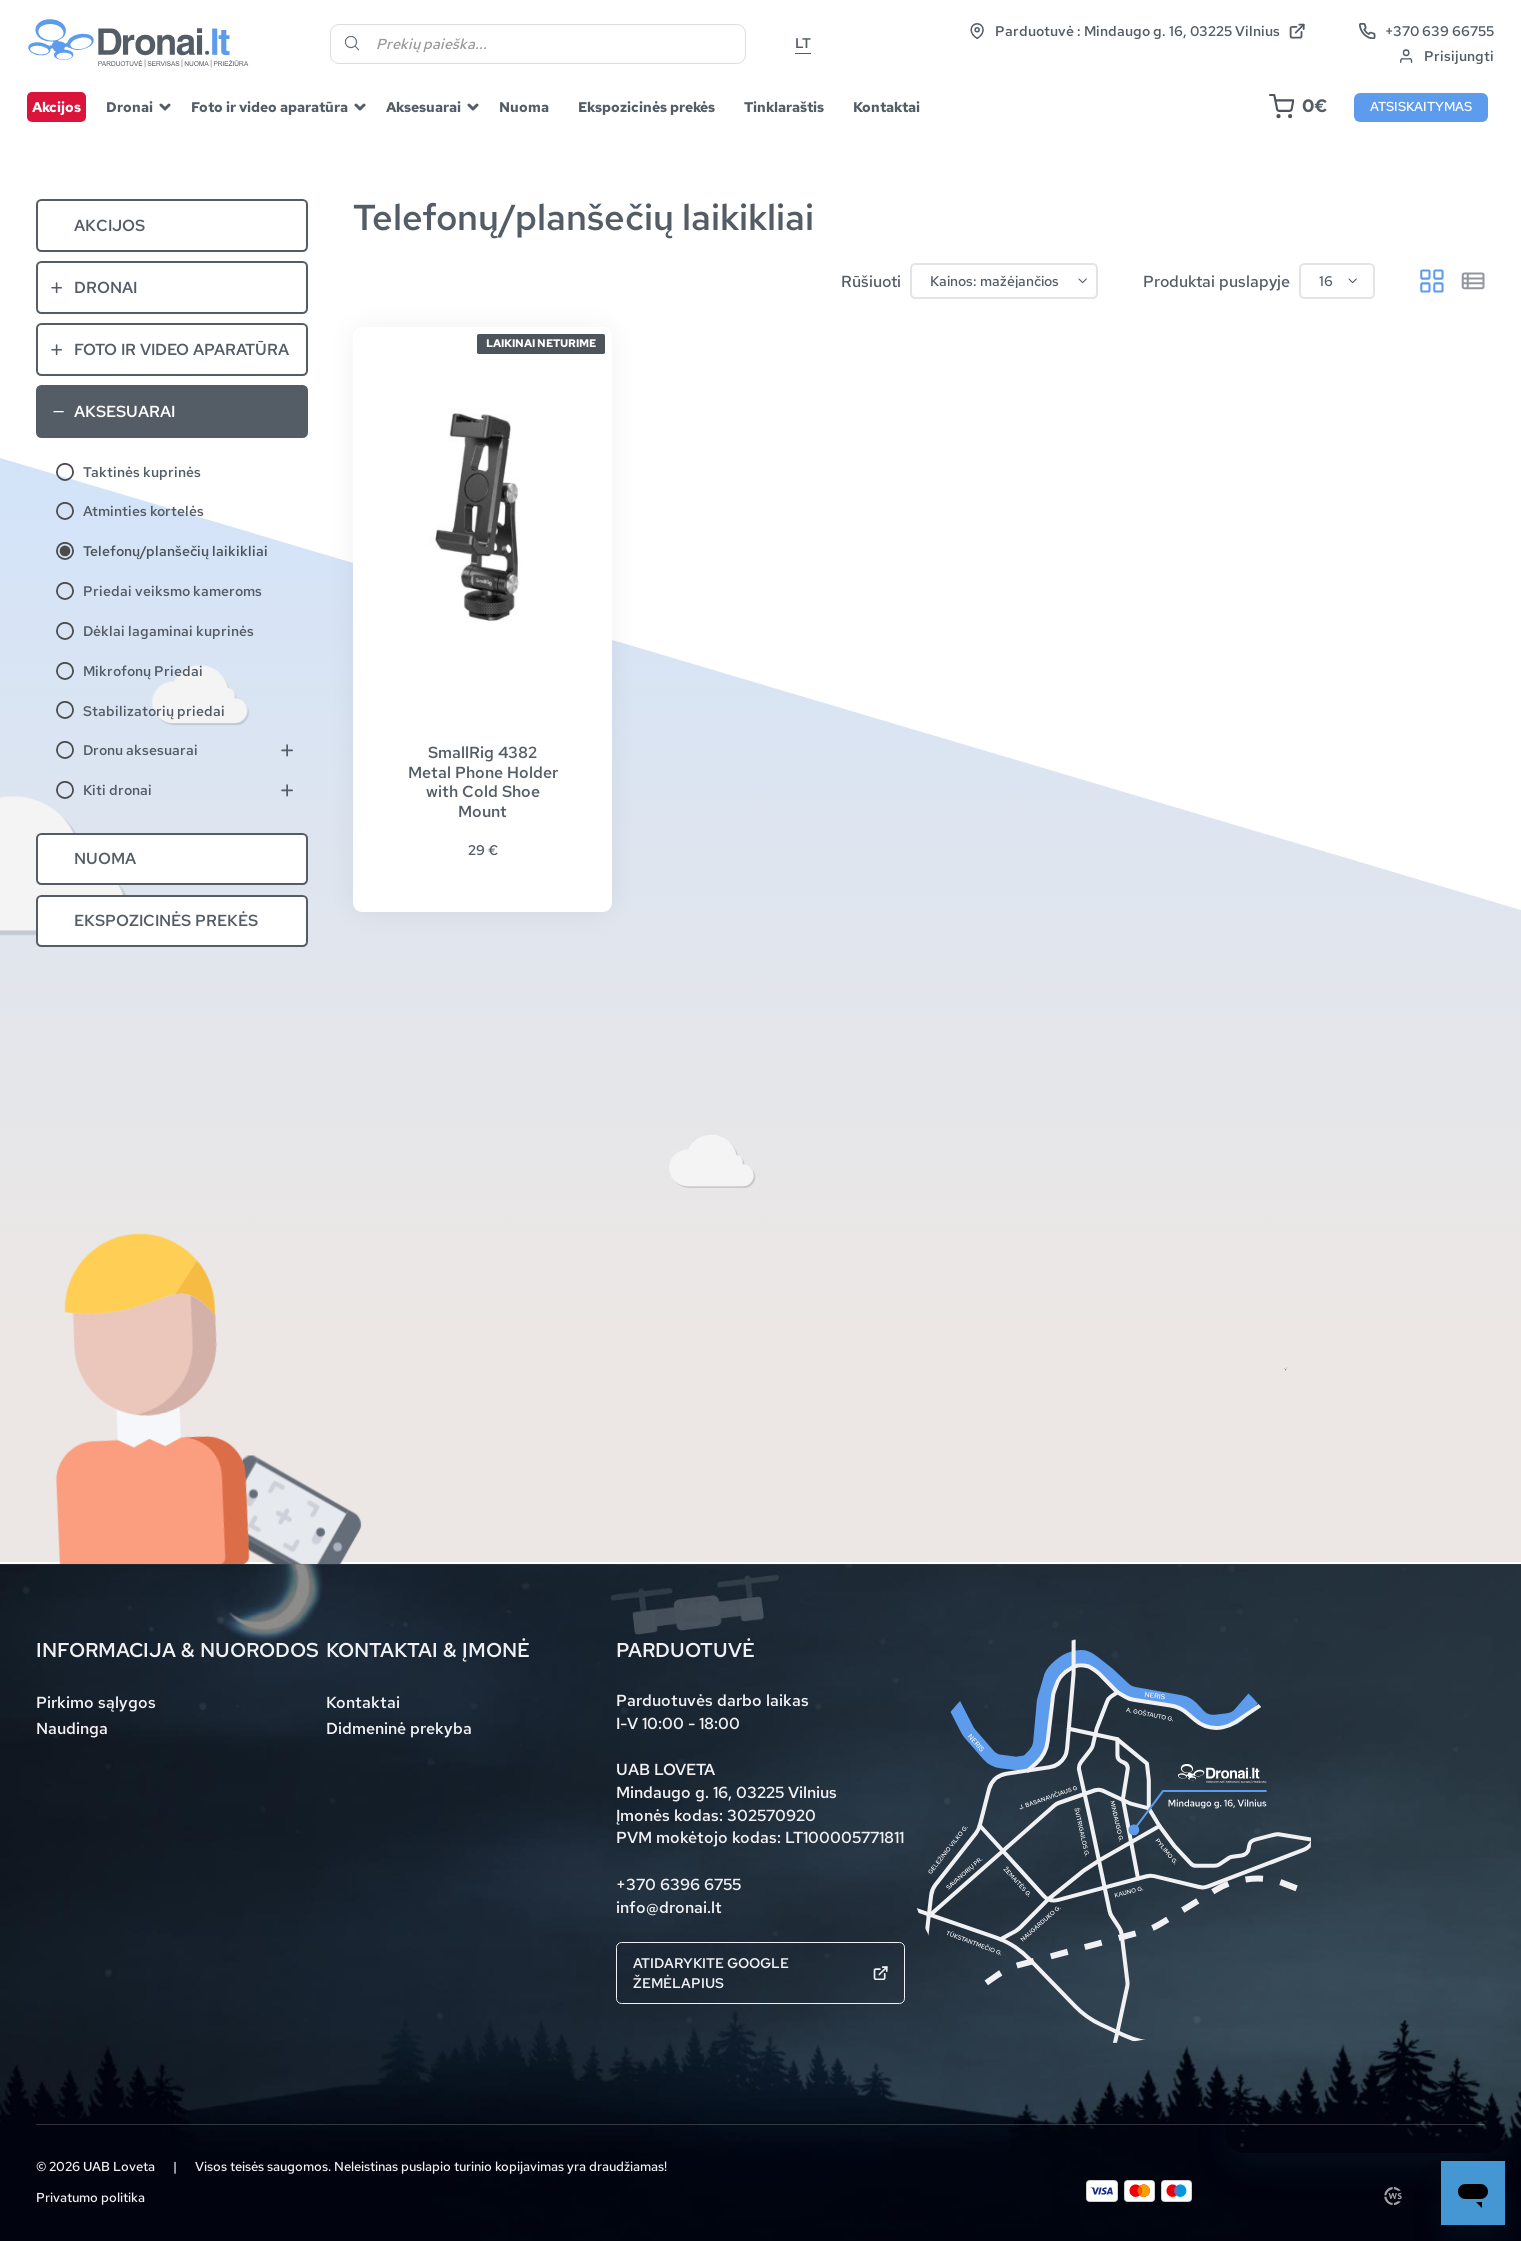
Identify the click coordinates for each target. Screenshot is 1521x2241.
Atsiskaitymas (1421, 106)
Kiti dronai (117, 789)
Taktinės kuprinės (142, 471)
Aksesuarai (423, 106)
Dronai (129, 106)
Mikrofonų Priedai (143, 670)
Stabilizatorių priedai (154, 710)
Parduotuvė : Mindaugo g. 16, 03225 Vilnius (1137, 31)
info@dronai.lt (669, 1907)
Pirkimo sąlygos (96, 1702)
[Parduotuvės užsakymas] (1003, 281)
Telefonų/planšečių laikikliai (175, 550)
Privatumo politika (90, 2197)
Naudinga (72, 1728)
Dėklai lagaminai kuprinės (168, 630)
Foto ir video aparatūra (269, 106)
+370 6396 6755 (678, 1884)
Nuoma (524, 106)
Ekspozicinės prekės (646, 106)
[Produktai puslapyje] (1337, 281)
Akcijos (56, 106)
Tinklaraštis (784, 106)
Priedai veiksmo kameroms (172, 590)
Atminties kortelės (143, 510)
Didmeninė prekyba (399, 1728)
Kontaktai (886, 106)
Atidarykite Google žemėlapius (760, 1972)
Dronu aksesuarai (140, 749)
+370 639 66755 (1426, 31)
